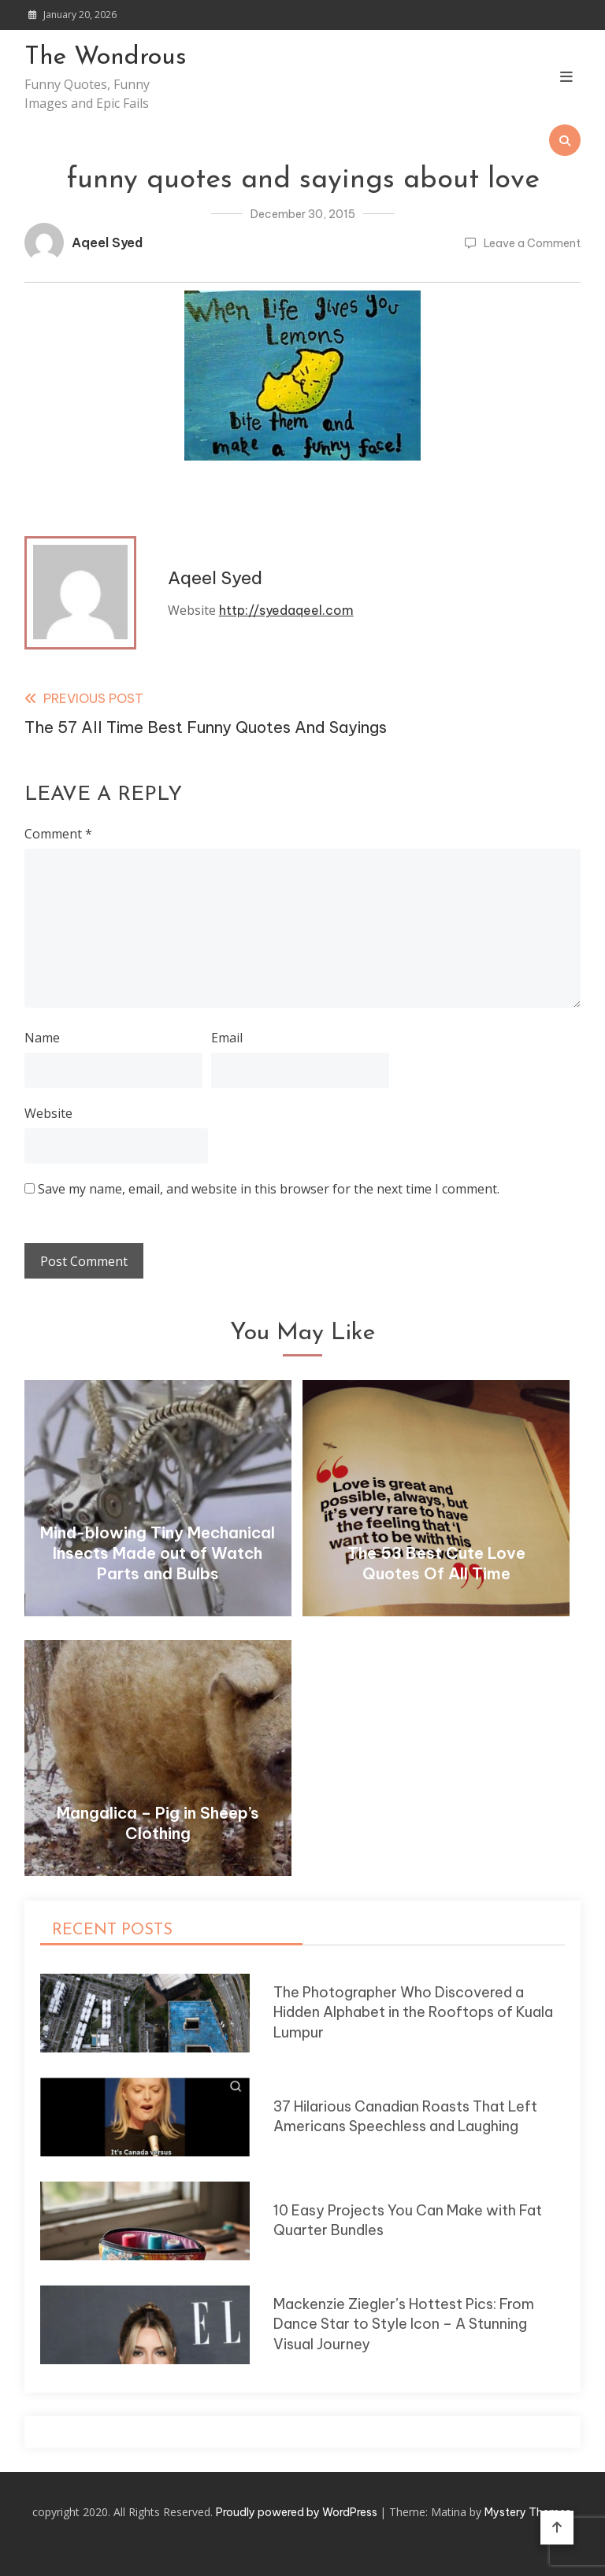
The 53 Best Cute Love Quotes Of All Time (436, 1563)
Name (42, 1037)
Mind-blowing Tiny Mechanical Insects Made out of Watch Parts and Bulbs (157, 1553)
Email (227, 1037)
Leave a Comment (532, 243)
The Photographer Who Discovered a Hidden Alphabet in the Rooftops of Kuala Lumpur (413, 2012)
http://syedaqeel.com (286, 610)
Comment (58, 833)
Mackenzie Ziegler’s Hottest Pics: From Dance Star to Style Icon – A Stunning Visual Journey (403, 2324)
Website (48, 1113)
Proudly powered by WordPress (298, 2512)
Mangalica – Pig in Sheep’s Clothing (158, 1823)
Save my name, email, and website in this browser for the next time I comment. (268, 1188)
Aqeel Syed (107, 242)
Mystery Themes (527, 2512)
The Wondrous (105, 57)
